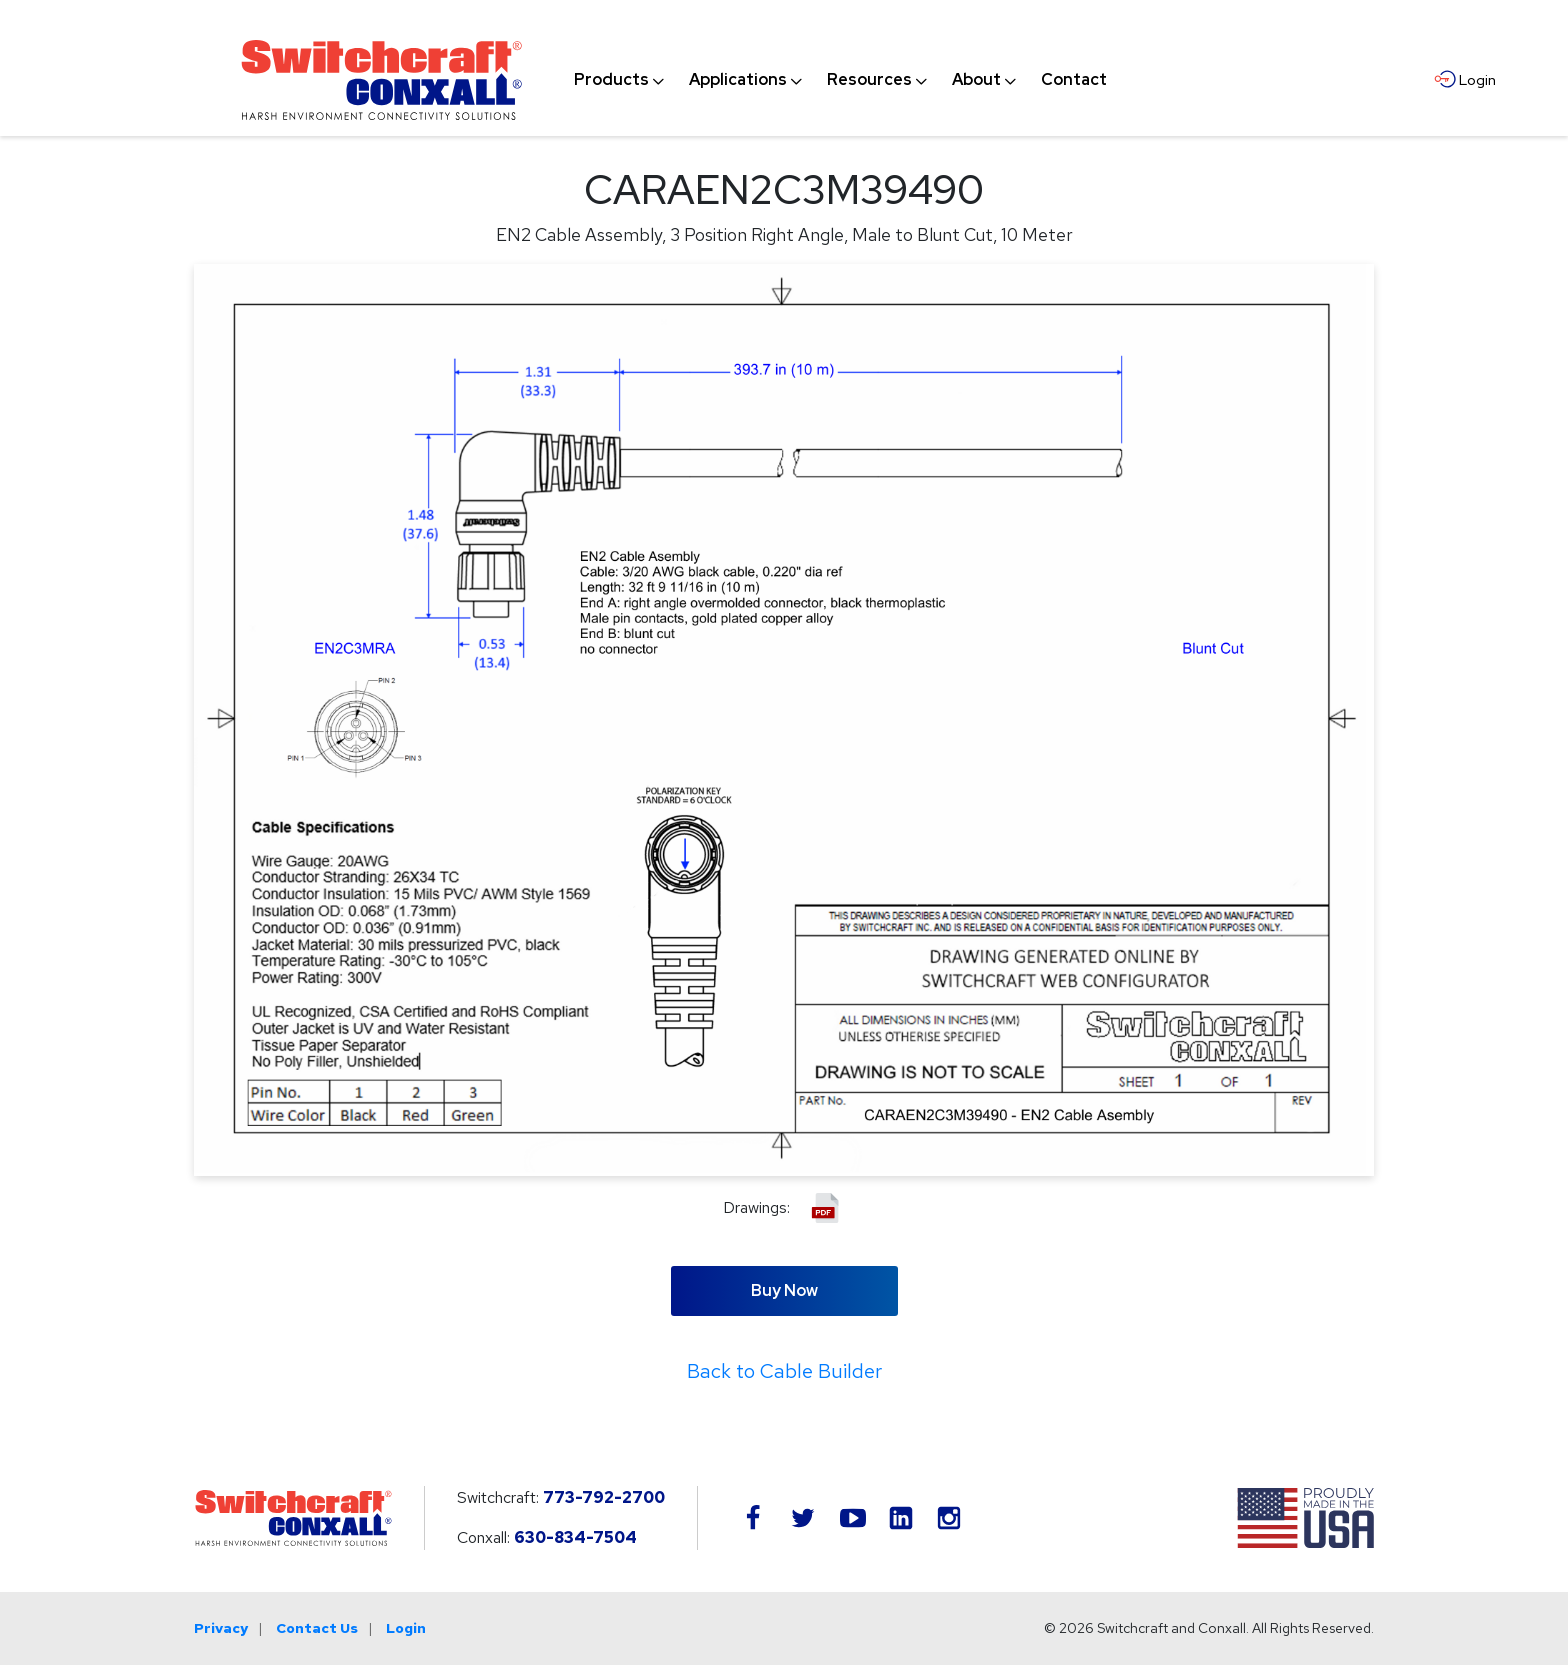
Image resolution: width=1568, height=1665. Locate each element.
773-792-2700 (604, 1497)
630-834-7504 (575, 1537)
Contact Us (317, 1628)
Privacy (221, 1628)
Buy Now (784, 1290)
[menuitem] (611, 80)
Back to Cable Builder (784, 1371)
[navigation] (840, 80)
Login (406, 1628)
